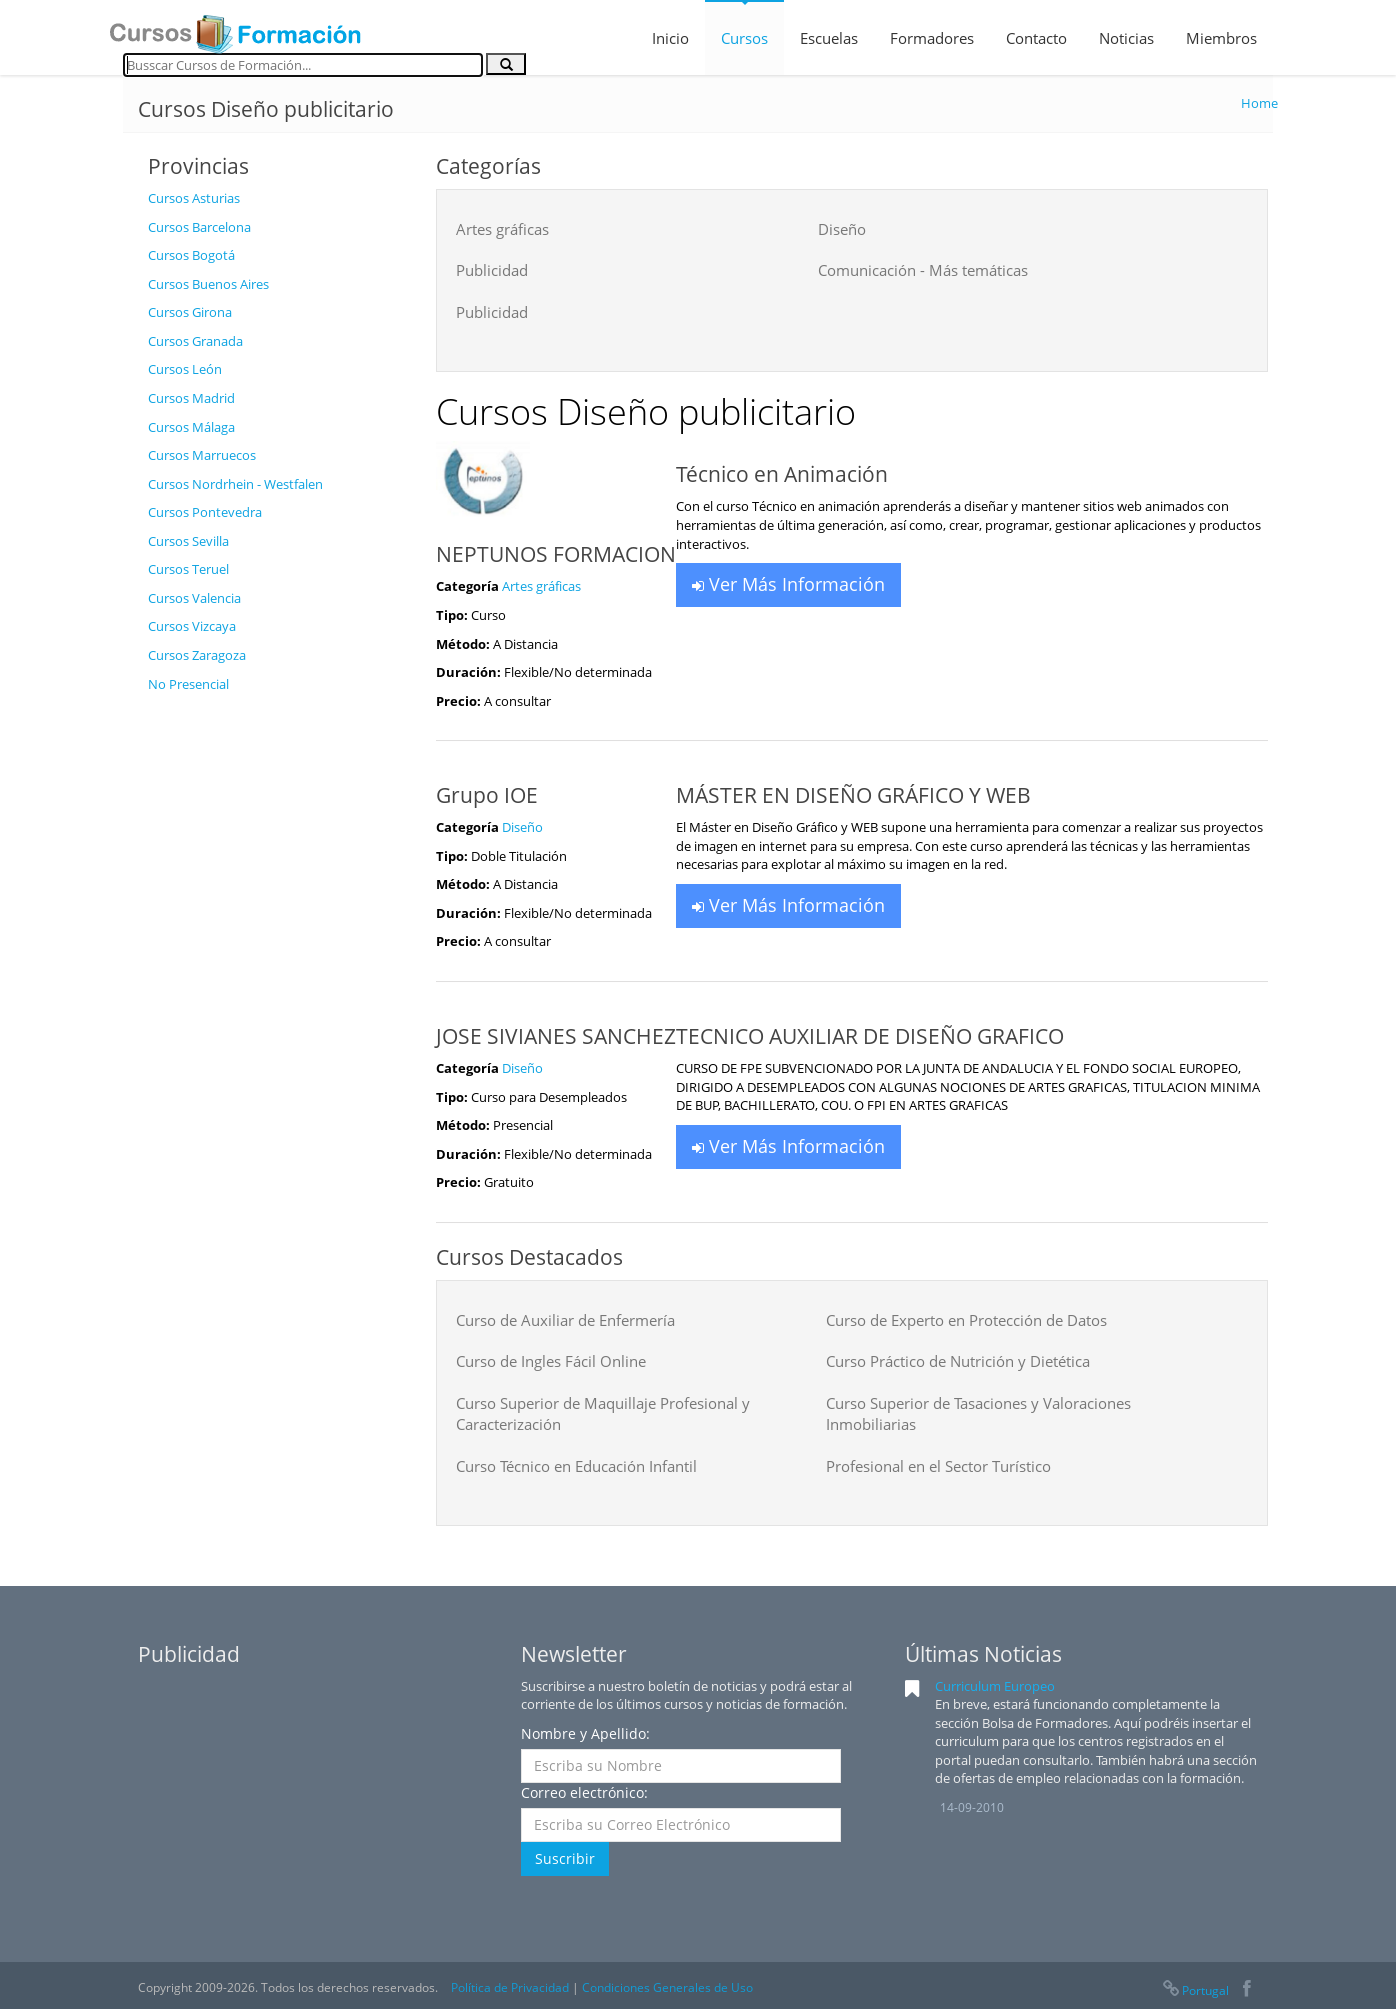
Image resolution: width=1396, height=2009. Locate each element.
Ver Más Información (788, 584)
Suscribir (565, 1858)
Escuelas (829, 38)
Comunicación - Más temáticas (923, 270)
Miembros (1221, 38)
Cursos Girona (190, 312)
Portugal (1195, 1990)
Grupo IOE (487, 795)
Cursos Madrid (191, 398)
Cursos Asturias (194, 198)
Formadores (932, 38)
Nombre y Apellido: (585, 1733)
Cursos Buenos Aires (208, 284)
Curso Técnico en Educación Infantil (576, 1466)
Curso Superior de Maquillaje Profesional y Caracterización (603, 1413)
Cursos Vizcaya (192, 626)
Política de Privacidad (510, 1987)
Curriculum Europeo (995, 1686)
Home (1259, 103)
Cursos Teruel (188, 569)
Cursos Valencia (194, 598)
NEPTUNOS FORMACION (556, 554)
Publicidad (492, 270)
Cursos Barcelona (199, 227)
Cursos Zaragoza (197, 655)
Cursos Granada (195, 341)
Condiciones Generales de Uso (667, 1987)
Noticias (1126, 38)
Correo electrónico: (584, 1792)
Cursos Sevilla (188, 541)
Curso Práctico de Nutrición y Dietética (958, 1361)
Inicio (670, 38)
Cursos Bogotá (191, 255)
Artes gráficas (502, 229)
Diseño (842, 229)
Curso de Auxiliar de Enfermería (565, 1320)
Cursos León (185, 369)
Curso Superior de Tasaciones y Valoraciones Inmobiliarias (978, 1413)
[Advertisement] (277, 1003)
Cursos (744, 38)
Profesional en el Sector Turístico (938, 1466)
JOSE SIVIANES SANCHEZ (556, 1036)
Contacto (1036, 38)
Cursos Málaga (191, 427)
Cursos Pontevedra (205, 512)
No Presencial (188, 684)
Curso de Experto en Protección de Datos (966, 1320)
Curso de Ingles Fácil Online (551, 1361)
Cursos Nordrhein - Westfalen (235, 484)
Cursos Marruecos (202, 455)
